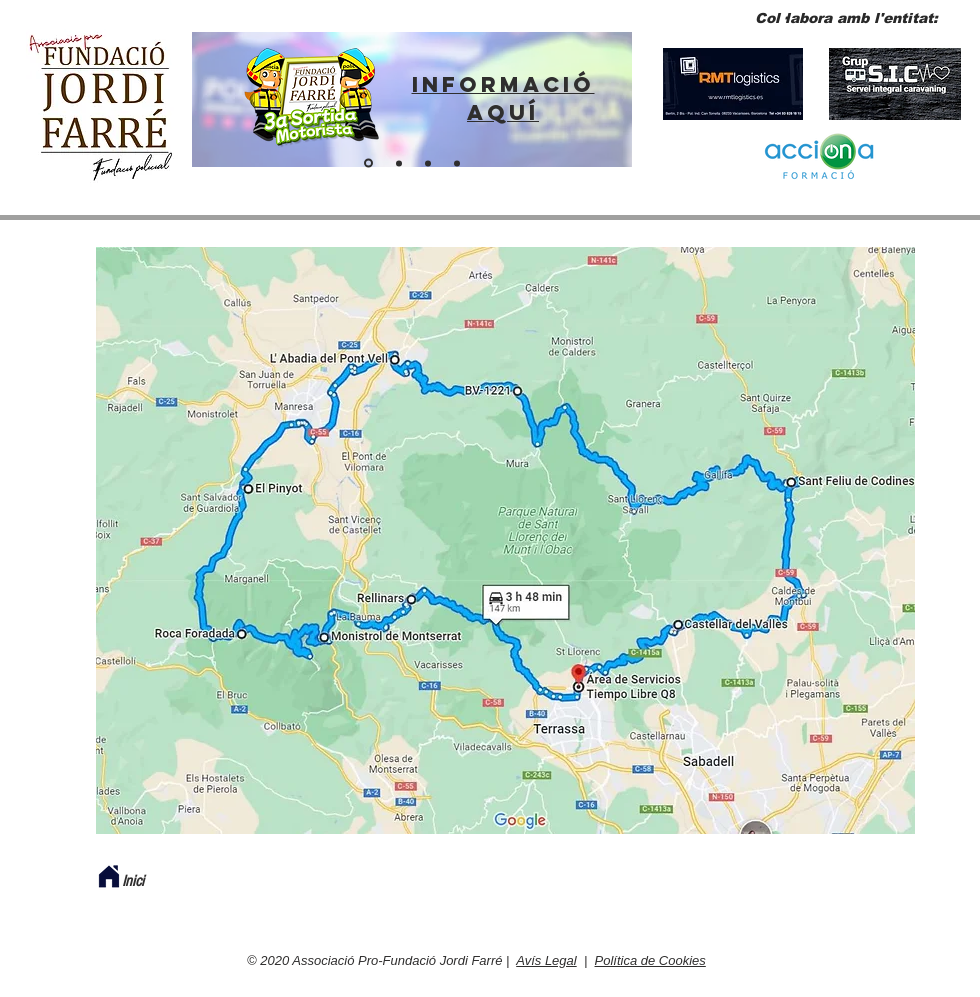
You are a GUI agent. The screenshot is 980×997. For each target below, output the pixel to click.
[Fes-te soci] (428, 163)
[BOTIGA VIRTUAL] (457, 163)
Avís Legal (546, 960)
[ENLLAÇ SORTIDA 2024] (368, 163)
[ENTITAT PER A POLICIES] (399, 163)
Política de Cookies (650, 960)
